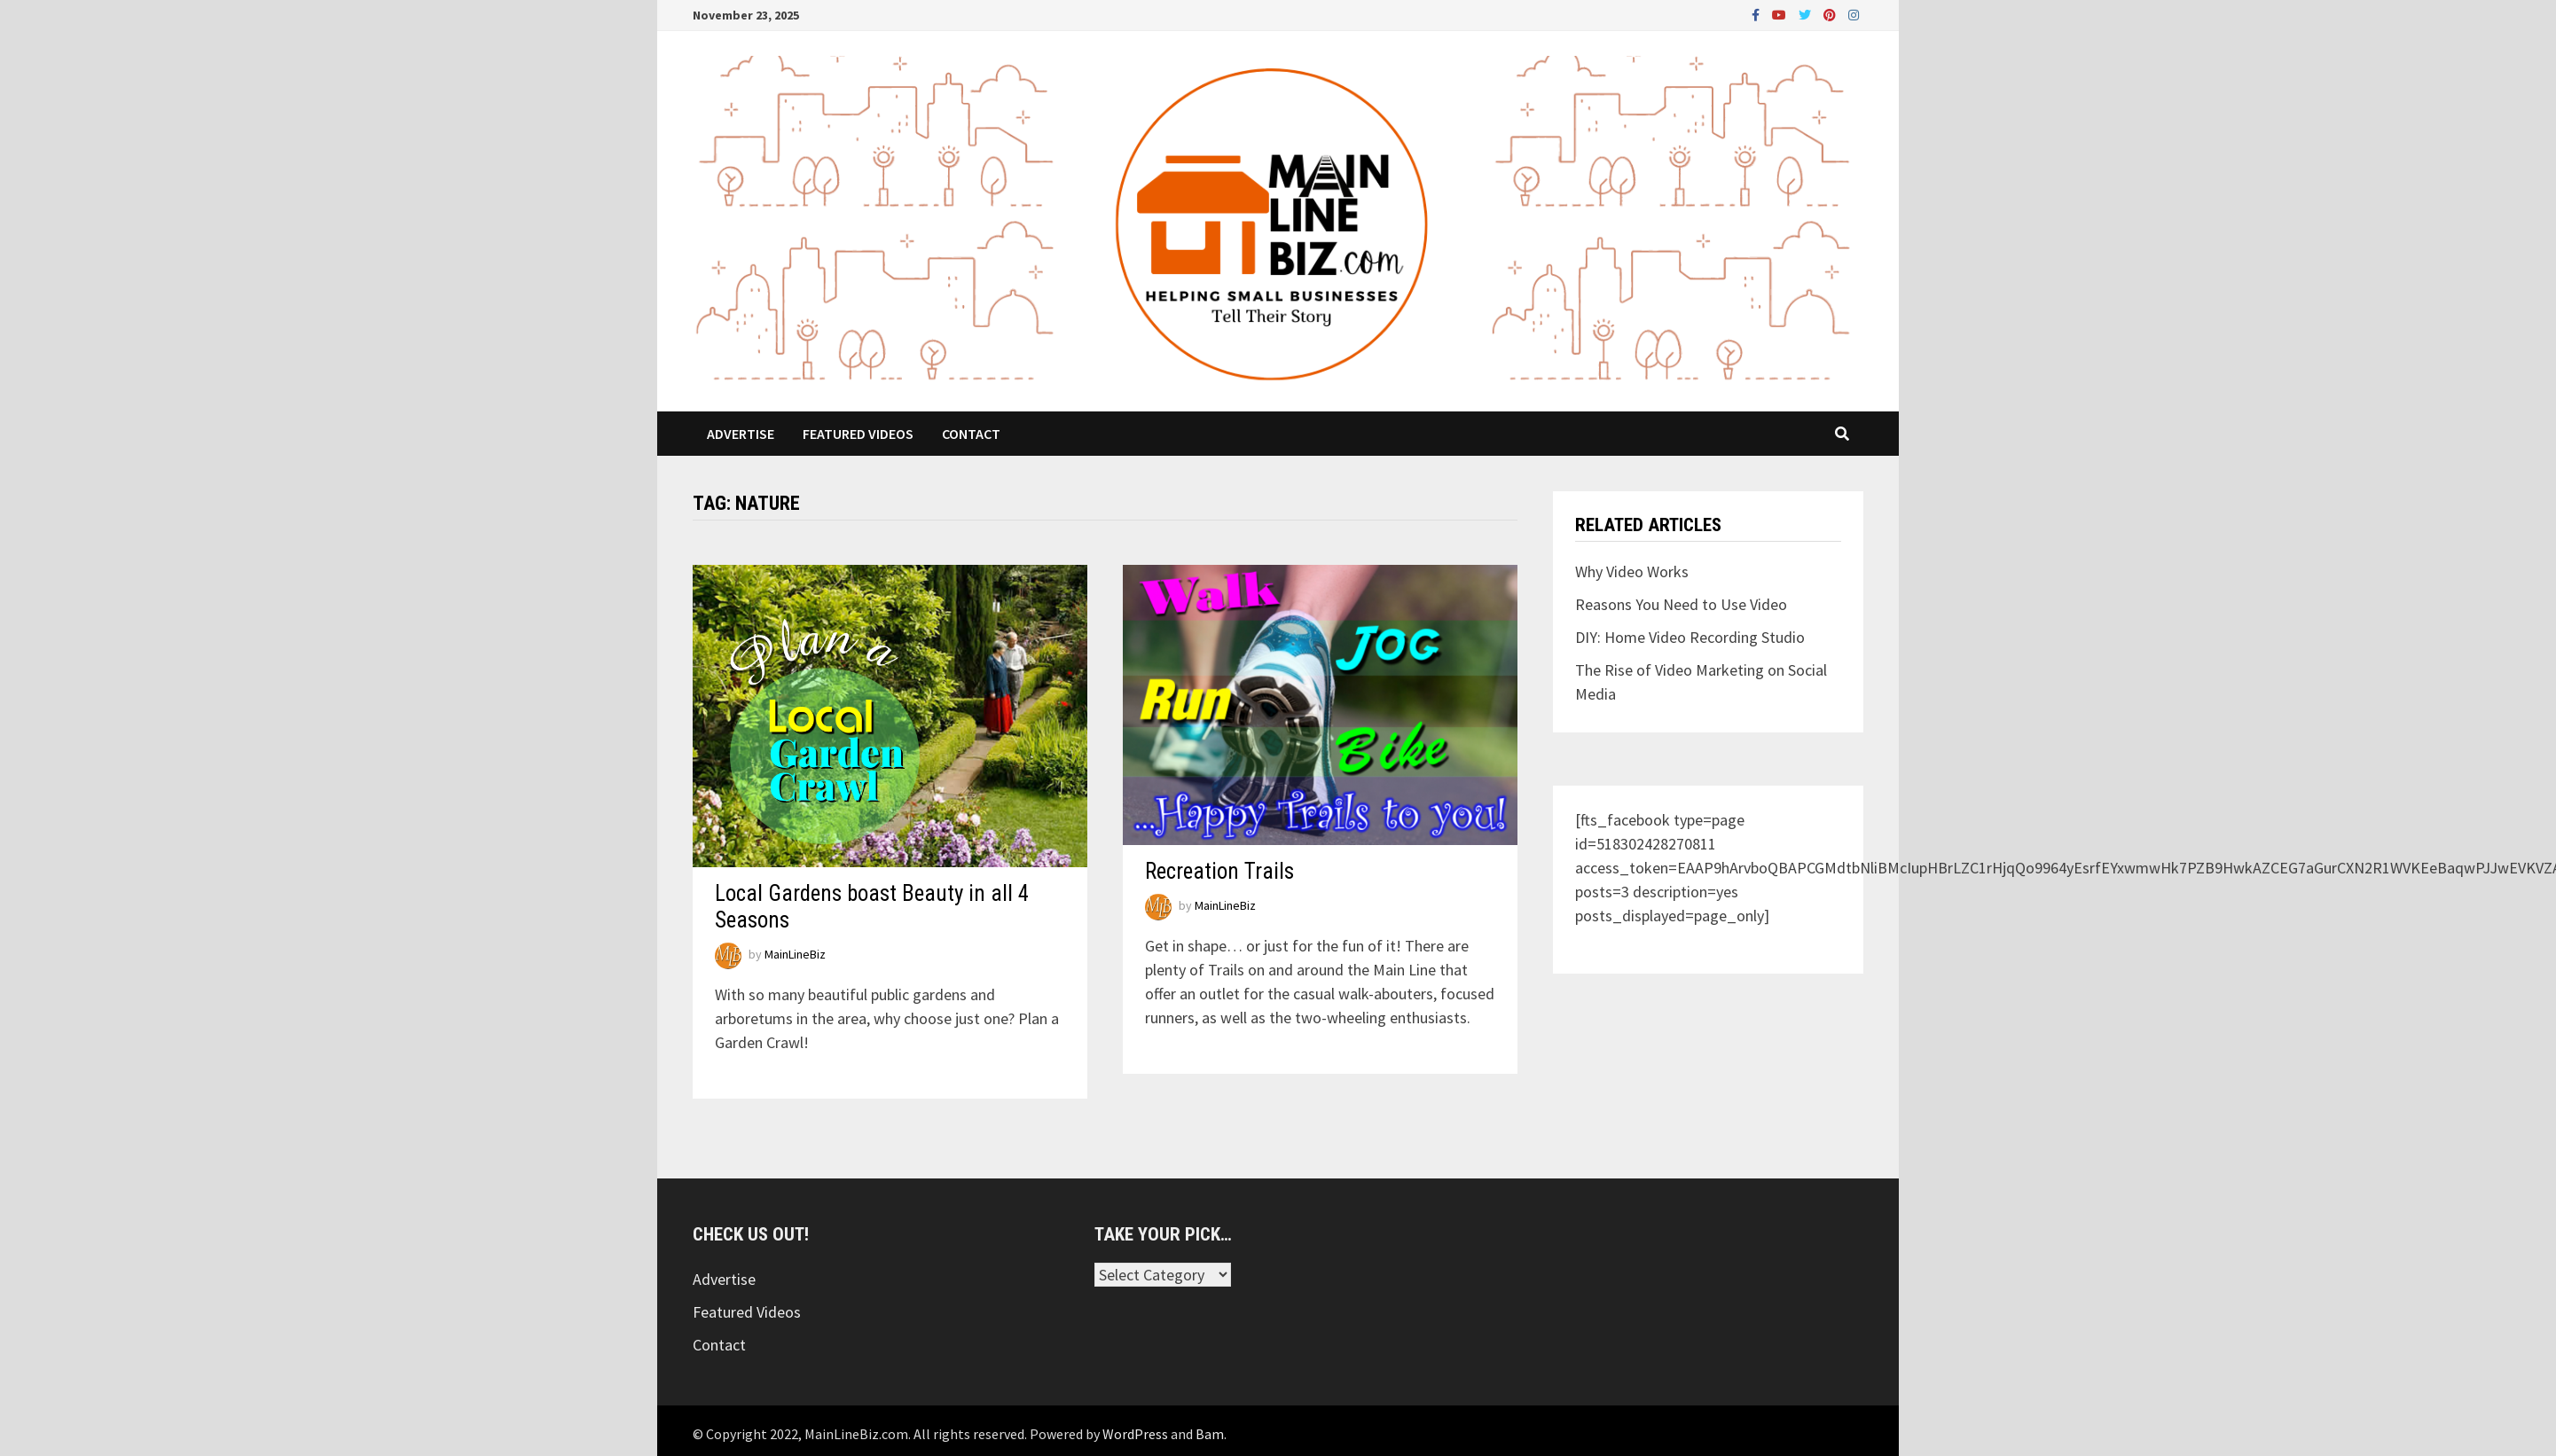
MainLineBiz (795, 954)
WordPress (1135, 1434)
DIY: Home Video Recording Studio (1690, 637)
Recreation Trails (1219, 871)
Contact (971, 433)
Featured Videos (858, 433)
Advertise (740, 433)
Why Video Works (1632, 571)
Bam (1210, 1434)
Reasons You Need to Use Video (1681, 604)
